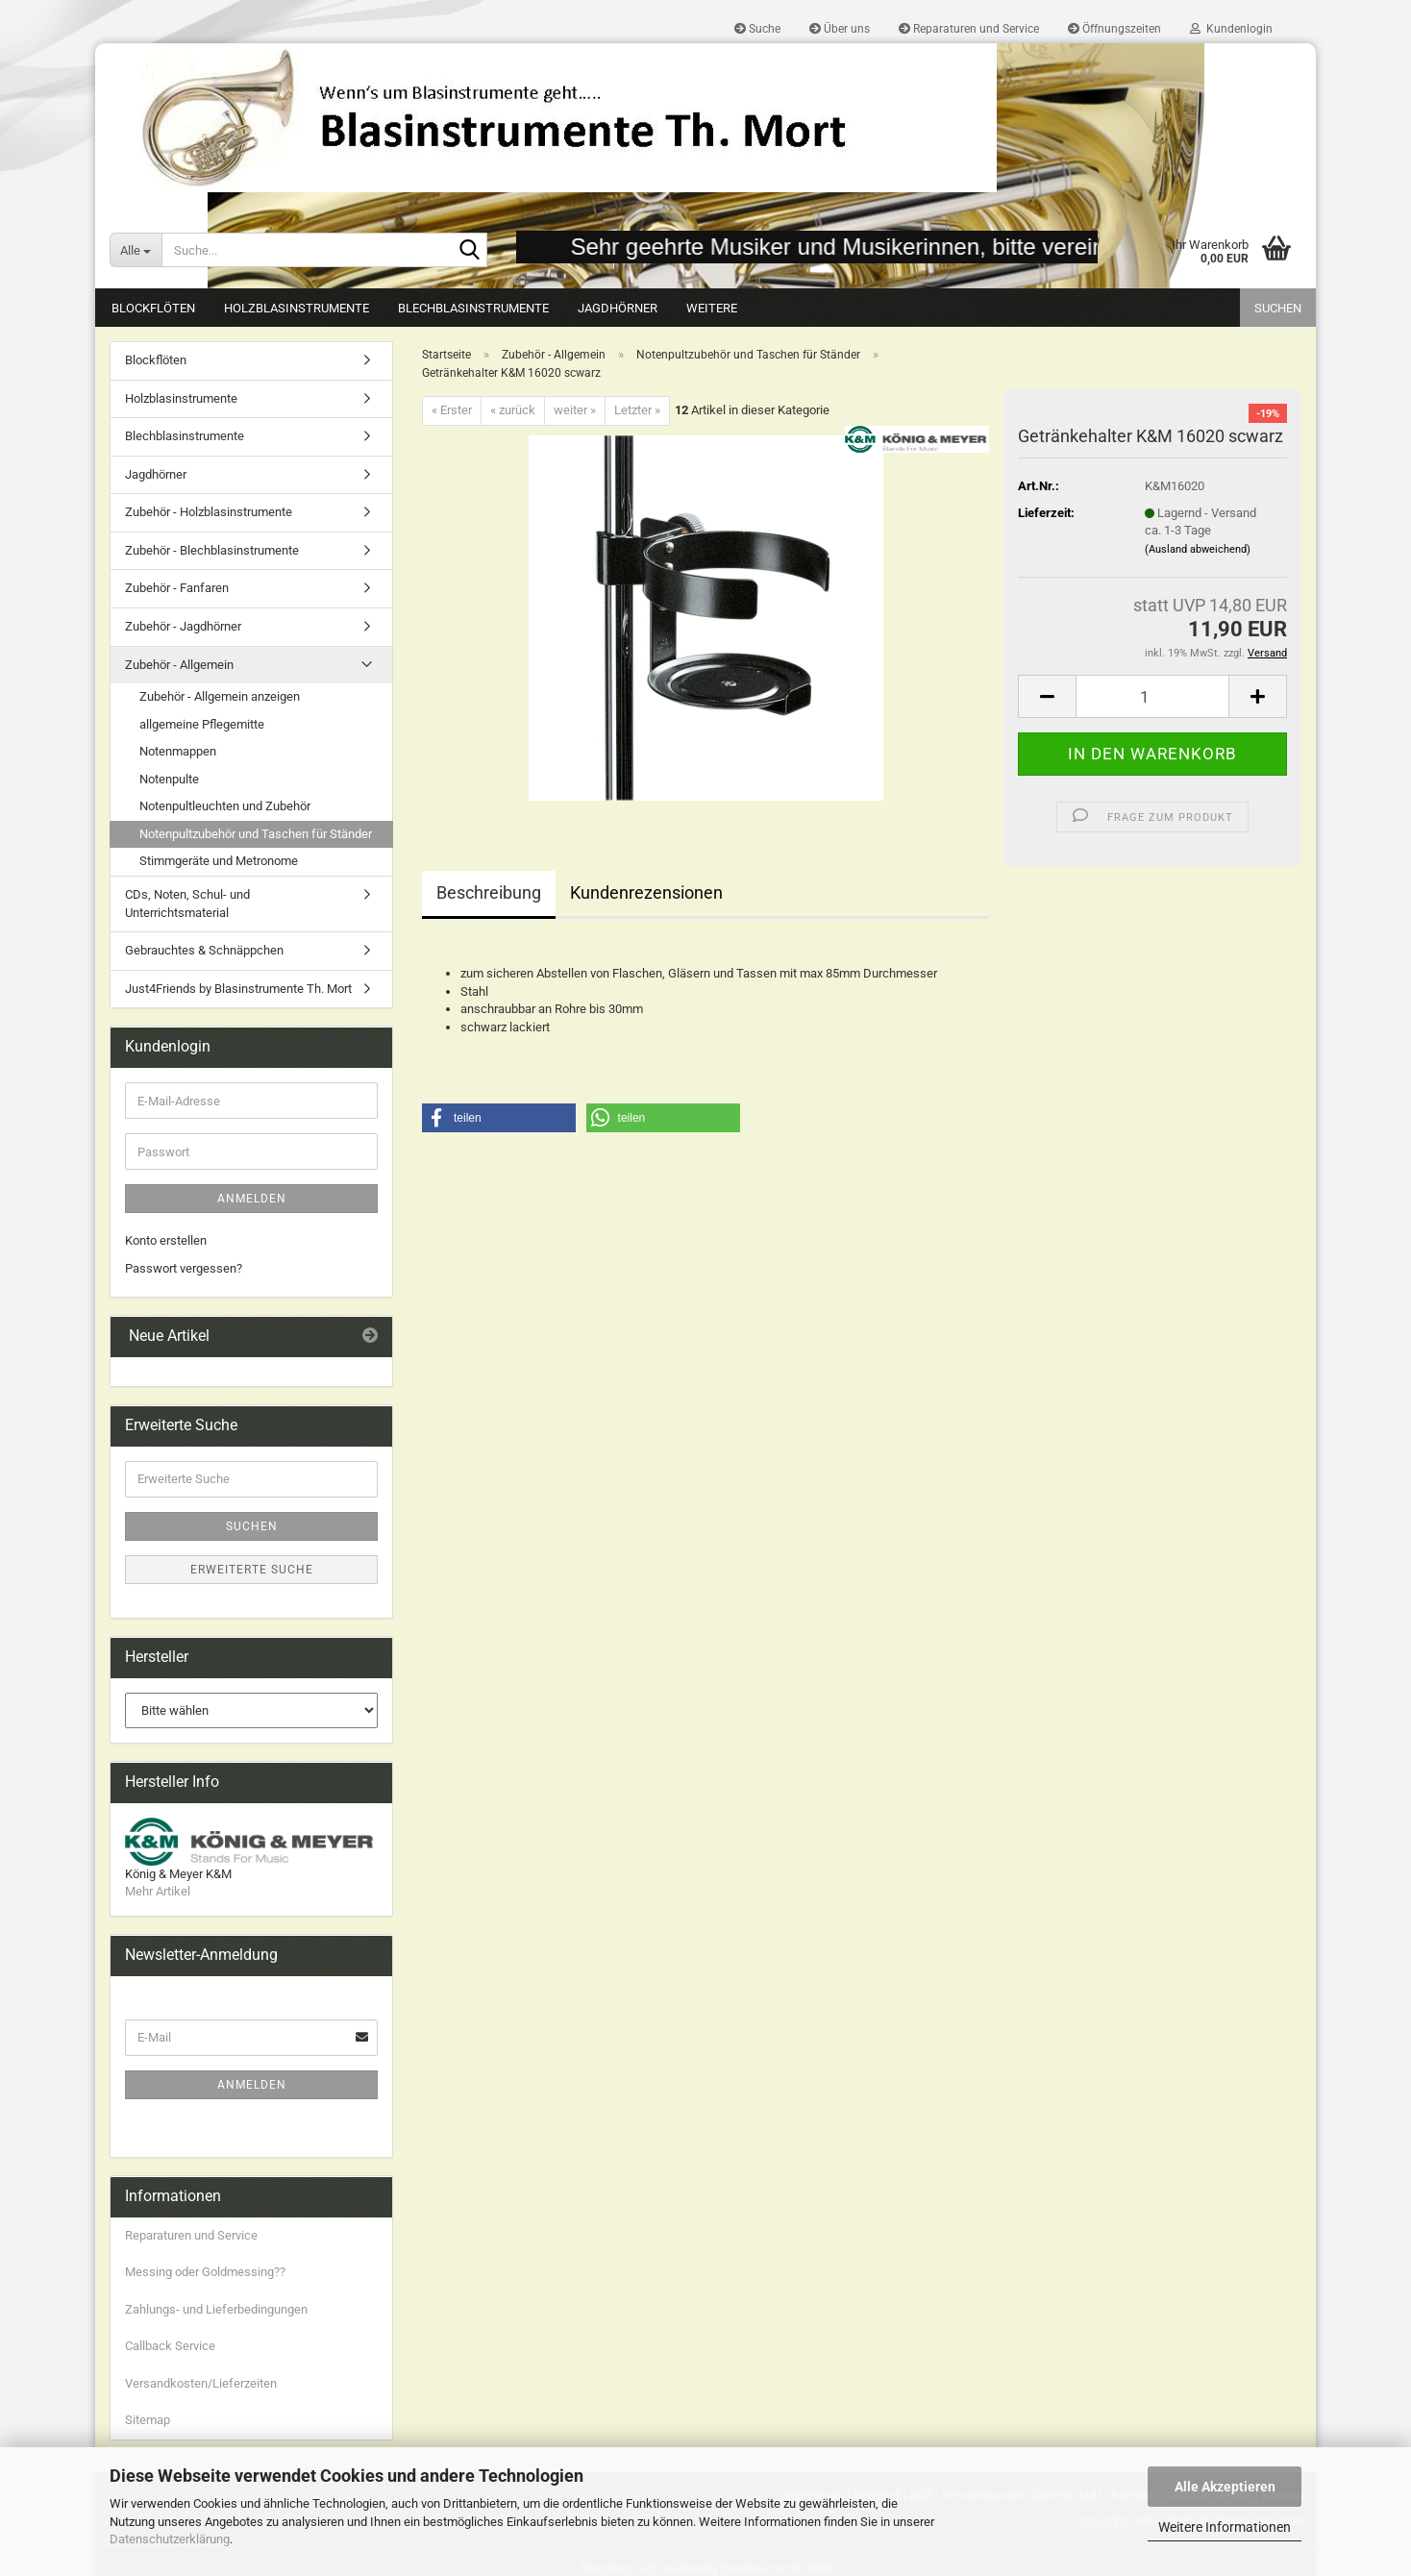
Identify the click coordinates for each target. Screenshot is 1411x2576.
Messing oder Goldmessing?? (205, 2272)
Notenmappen (177, 751)
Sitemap (147, 2420)
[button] (1047, 696)
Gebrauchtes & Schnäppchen (204, 950)
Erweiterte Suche (251, 1569)
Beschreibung (488, 892)
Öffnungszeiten (1114, 29)
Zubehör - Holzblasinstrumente (208, 512)
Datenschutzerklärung (170, 2539)
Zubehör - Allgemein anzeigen (219, 696)
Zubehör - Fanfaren (177, 588)
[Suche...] (135, 250)
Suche (757, 29)
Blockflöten (153, 308)
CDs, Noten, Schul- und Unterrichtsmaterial (187, 903)
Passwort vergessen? (183, 1268)
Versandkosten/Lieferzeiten (201, 2383)
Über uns (839, 29)
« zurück (512, 410)
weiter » (575, 410)
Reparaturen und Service (969, 29)
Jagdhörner (617, 308)
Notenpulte (169, 779)
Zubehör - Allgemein (179, 664)
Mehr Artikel (157, 1891)
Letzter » (637, 410)
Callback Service (170, 2346)
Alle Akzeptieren (1225, 2486)
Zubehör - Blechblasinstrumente (212, 550)
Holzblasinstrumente (296, 308)
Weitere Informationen (1224, 2527)
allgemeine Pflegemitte (201, 724)
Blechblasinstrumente (473, 308)
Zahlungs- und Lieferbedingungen (216, 2309)
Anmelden (251, 1198)
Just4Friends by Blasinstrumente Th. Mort (238, 988)
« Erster (452, 410)
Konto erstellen (166, 1240)
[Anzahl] (1152, 696)
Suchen (1277, 308)
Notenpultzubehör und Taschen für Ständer (255, 834)
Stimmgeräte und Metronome (218, 861)
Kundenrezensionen (646, 892)
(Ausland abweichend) (1197, 549)
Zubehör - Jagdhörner (183, 626)
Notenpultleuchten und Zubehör (224, 806)
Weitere (711, 308)
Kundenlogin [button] (1231, 29)
